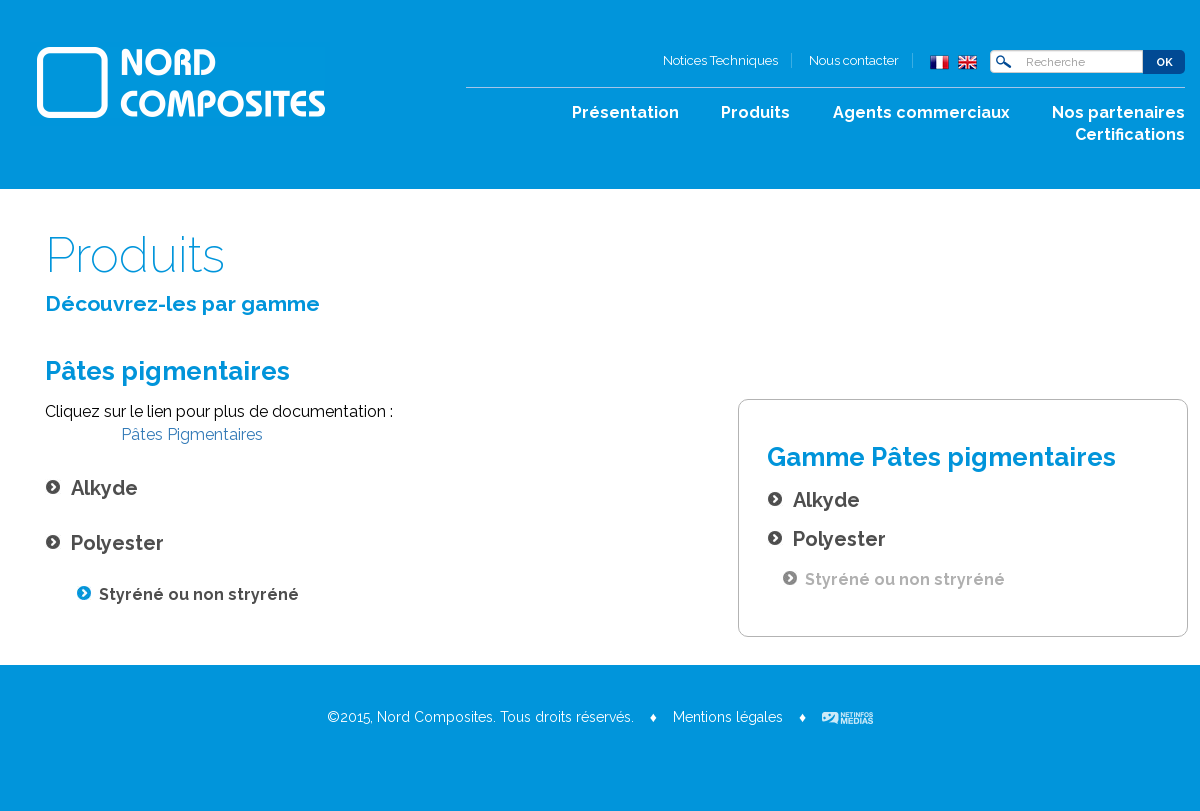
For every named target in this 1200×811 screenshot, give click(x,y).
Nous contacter (854, 60)
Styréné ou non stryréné (894, 579)
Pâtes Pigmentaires (190, 434)
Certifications (1130, 134)
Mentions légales (728, 717)
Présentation (625, 112)
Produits (755, 112)
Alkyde (813, 500)
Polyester (826, 539)
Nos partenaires (1118, 112)
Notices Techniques (720, 60)
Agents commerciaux (921, 112)
